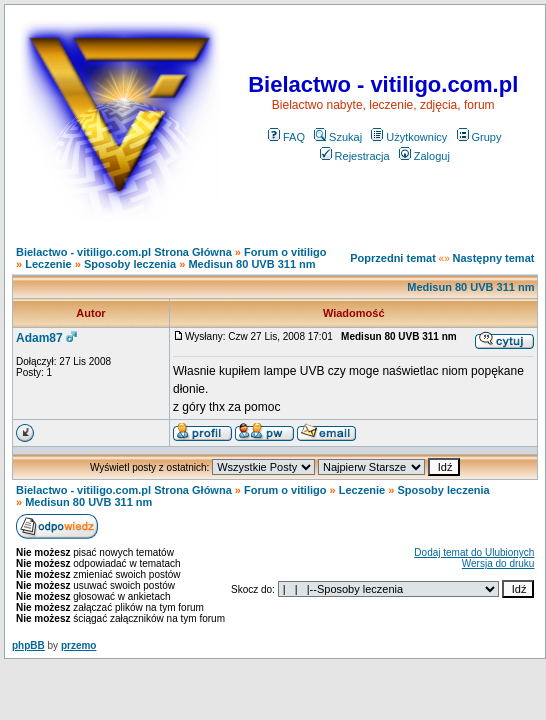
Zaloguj (424, 156)
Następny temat (494, 258)
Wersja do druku (498, 563)
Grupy (479, 137)
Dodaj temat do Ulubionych (474, 552)
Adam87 (39, 338)
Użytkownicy (409, 137)
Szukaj (338, 137)
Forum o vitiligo (285, 252)
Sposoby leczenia (130, 264)
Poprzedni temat (393, 258)
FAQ (286, 137)
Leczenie (48, 264)
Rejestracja (355, 156)
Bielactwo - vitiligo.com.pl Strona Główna (124, 252)
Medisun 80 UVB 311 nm (251, 264)
